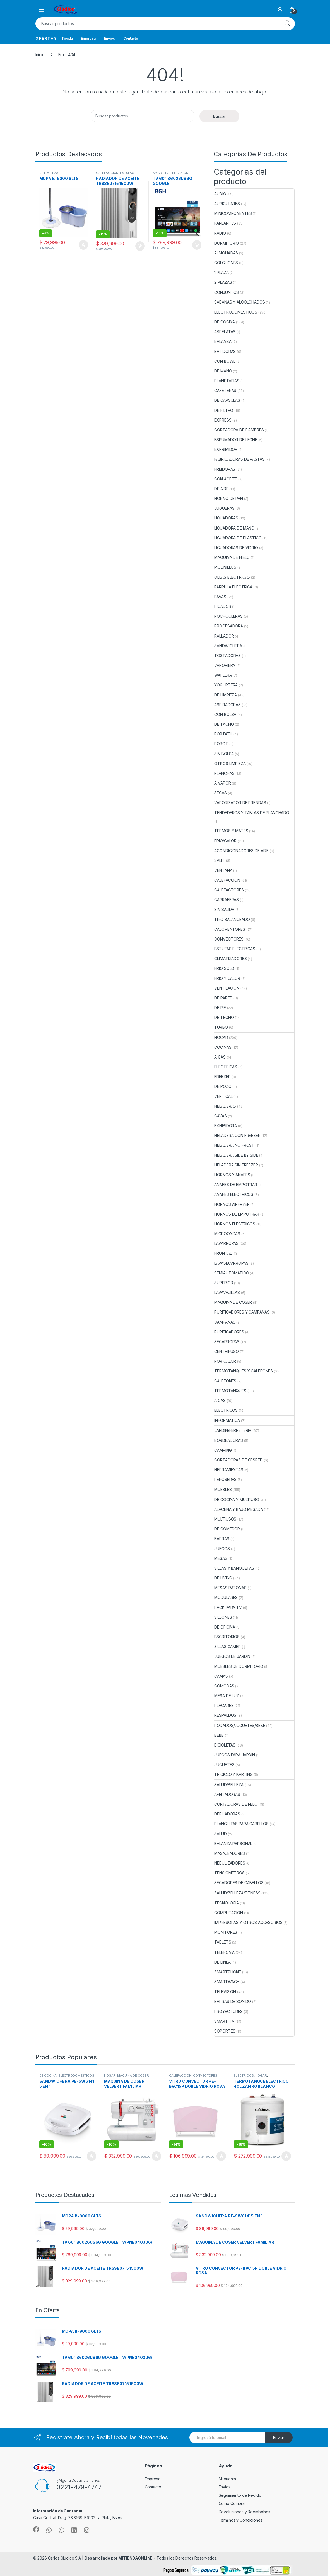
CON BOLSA (225, 714)
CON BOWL (224, 361)
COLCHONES (226, 262)
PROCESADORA (228, 626)
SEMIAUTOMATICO (231, 1273)
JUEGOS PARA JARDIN (234, 1754)
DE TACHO (224, 724)
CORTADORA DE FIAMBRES (239, 429)
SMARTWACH (226, 1981)
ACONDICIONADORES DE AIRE (241, 850)
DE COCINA (224, 321)
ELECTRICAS (225, 1066)
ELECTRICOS (226, 1410)
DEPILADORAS (227, 1814)
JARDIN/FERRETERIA (232, 1430)
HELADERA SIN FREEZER (236, 1165)
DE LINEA (222, 1962)
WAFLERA (223, 675)
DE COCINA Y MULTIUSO (236, 1499)
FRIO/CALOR (225, 840)
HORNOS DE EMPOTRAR (236, 1214)
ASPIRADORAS (227, 704)
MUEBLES (223, 1489)
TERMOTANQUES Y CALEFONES (243, 1370)
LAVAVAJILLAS (227, 1292)
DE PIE (220, 1007)
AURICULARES (227, 203)
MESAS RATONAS (230, 1587)
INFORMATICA (227, 1420)
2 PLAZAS (223, 282)
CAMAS (221, 1676)
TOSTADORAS (227, 655)
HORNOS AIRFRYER (231, 1204)
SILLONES (223, 1617)
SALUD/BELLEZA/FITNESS (237, 1892)
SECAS (220, 792)
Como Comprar (232, 2503)
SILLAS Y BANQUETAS (234, 1568)
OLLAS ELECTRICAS (232, 577)
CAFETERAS (225, 390)
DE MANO (223, 371)
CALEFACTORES (229, 889)
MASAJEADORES (229, 1853)
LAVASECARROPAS (231, 1263)
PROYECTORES (228, 2011)
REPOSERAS (225, 1479)
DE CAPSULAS (227, 400)
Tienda (67, 38)
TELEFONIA (224, 1952)
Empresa (88, 38)
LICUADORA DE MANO (234, 528)
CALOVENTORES (229, 929)
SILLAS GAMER (227, 1646)
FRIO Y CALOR (227, 978)
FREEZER (222, 1076)
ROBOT (221, 743)
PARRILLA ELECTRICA (233, 587)
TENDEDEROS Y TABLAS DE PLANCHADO (251, 812)
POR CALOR (225, 1361)
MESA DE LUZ (226, 1695)
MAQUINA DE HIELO (232, 557)
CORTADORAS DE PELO (235, 1804)
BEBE (218, 1735)
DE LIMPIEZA (48, 173)
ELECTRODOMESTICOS (235, 312)
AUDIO (220, 193)
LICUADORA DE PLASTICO (237, 537)
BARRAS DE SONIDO (232, 2001)
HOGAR (221, 1037)
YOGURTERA (226, 684)
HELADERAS (225, 1106)
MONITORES (225, 1932)
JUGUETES (224, 1764)
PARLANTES (225, 223)
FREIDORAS (224, 469)
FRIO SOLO (224, 968)
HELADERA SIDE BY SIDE (236, 1155)
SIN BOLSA (224, 753)
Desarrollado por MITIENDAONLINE (119, 2558)
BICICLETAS (224, 1745)
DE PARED (223, 997)
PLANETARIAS (226, 380)
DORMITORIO (226, 243)
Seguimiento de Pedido (240, 2495)
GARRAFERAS (226, 899)
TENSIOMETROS (229, 1872)
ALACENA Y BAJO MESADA (238, 1509)
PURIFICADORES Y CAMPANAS (241, 1312)
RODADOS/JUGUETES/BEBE (239, 1725)
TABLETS (222, 1942)
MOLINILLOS (225, 567)
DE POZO (222, 1086)
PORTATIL (223, 734)
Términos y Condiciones (240, 2520)
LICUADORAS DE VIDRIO (236, 547)
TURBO (221, 1027)
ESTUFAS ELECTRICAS (115, 174)
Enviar (278, 2437)
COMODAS (224, 1685)
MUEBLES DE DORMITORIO (238, 1666)
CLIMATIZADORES (230, 958)
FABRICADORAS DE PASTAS (239, 459)
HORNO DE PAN (228, 498)
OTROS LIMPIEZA (229, 763)
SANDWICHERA (228, 645)
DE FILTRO (223, 410)
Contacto (130, 38)
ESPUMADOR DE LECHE (235, 439)
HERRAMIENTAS (228, 1469)
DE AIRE (221, 488)
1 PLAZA (221, 272)
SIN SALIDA (224, 909)
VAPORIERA (224, 665)
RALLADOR (224, 636)
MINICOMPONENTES (233, 213)
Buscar (287, 23)
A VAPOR (222, 783)
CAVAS (220, 1115)
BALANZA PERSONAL (233, 1843)
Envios (109, 38)
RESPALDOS (225, 1715)
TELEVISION (179, 173)
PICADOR (222, 606)
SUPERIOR (223, 1282)
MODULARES (226, 1597)
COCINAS (222, 1047)
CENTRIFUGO (226, 1351)
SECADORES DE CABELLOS (238, 1882)
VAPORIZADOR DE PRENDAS (240, 802)
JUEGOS (222, 1548)
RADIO (220, 233)
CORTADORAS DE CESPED (238, 1459)
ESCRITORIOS (226, 1636)
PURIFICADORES (229, 1331)
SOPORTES (224, 2031)
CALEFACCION (107, 173)
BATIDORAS (225, 351)
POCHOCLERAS (228, 616)
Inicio (40, 54)
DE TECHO (224, 1017)
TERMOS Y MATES (231, 830)
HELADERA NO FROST (234, 1145)
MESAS (220, 1558)
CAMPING (223, 1450)
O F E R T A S (45, 38)
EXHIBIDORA (225, 1125)
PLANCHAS (224, 773)
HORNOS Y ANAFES (232, 1174)
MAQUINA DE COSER (233, 1302)
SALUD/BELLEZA (228, 1784)
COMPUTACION (228, 1912)
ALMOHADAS (226, 253)
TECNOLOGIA (226, 1903)
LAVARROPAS (226, 1243)
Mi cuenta (227, 2478)
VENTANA (223, 870)
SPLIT (219, 860)
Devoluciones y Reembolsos (245, 2511)
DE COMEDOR (227, 1528)
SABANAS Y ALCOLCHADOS (239, 302)
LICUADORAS (226, 518)
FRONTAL (223, 1253)
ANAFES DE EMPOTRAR (235, 1184)
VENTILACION (226, 988)
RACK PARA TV (228, 1607)
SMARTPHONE (227, 1971)
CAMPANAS (224, 1322)
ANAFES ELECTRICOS (233, 1194)
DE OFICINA (224, 1627)
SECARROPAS (226, 1341)
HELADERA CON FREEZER (237, 1135)
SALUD (220, 1833)
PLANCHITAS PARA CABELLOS (241, 1823)
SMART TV (160, 173)
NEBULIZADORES (229, 1863)
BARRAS (221, 1538)
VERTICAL (223, 1096)
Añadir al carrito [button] (83, 245)
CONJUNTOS (226, 292)
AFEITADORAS (227, 1794)
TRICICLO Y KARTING (233, 1774)
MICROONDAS (227, 1233)
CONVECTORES (228, 939)
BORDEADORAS (228, 1440)
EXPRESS (222, 420)
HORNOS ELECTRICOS (234, 1223)
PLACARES (223, 1705)
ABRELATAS (224, 331)
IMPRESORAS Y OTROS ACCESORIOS (248, 1922)
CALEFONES (225, 1381)
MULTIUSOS (225, 1519)
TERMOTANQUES (230, 1390)
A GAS (219, 1057)
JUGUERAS (224, 508)
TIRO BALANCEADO (232, 919)
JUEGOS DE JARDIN (232, 1656)
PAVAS (220, 596)
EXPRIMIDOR (225, 449)
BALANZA (222, 341)
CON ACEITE (225, 479)
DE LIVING (223, 1578)
